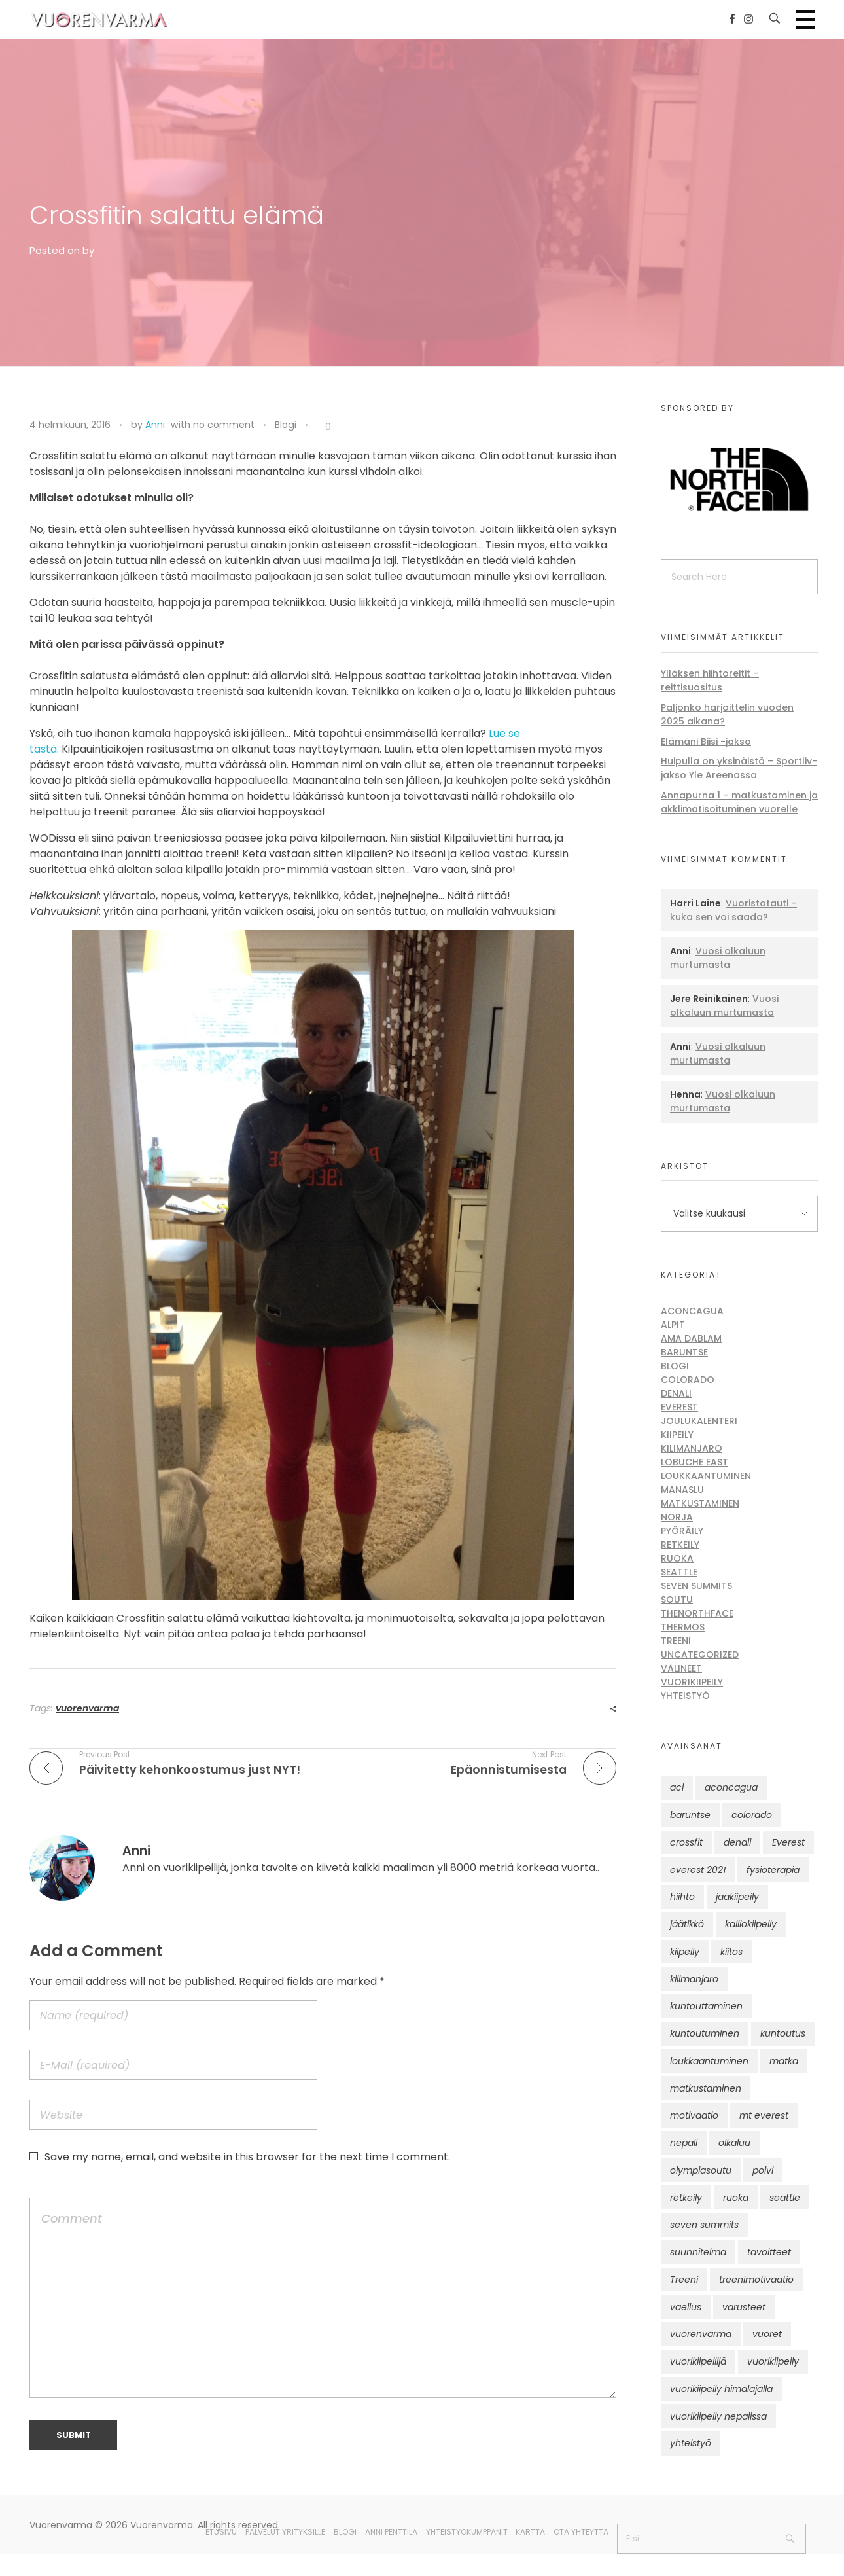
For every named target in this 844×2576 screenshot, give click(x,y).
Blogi (285, 424)
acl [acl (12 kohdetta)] (677, 1787)
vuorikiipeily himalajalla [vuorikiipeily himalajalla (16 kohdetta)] (721, 2388)
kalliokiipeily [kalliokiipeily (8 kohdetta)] (751, 1924)
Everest (679, 1407)
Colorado (687, 1379)
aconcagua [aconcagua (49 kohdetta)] (731, 1787)
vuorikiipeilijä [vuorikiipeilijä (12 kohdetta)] (698, 2361)
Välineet (681, 1668)
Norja (677, 1517)
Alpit (673, 1324)
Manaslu (682, 1489)
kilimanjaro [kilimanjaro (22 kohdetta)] (694, 1979)
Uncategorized (700, 1654)
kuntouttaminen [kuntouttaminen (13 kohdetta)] (706, 2005)
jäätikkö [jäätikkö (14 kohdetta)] (687, 1924)
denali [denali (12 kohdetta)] (737, 1842)
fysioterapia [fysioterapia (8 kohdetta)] (773, 1869)
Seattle (679, 1572)
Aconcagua (692, 1310)
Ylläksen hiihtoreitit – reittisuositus (710, 680)
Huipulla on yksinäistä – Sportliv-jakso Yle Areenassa (739, 768)
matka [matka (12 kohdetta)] (783, 2060)
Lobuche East (694, 1462)
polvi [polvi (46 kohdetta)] (762, 2170)
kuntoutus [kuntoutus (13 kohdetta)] (782, 2033)
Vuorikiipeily (692, 1682)
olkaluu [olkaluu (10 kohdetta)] (734, 2142)
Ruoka (677, 1558)
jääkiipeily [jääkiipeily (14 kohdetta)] (737, 1896)
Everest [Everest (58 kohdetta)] (788, 1842)
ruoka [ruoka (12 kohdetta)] (735, 2197)
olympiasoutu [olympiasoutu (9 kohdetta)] (700, 2170)
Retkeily (680, 1544)
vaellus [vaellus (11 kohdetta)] (685, 2307)
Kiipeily (677, 1434)
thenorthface (697, 1613)
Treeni (676, 1640)
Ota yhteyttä (581, 2531)
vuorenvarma (87, 1708)
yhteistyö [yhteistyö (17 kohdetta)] (690, 2443)
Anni (155, 424)
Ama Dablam (691, 1338)
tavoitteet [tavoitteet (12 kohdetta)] (769, 2252)
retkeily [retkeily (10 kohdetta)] (686, 2197)
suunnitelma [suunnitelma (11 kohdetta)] (698, 2252)
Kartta (530, 2531)
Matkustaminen (700, 1503)
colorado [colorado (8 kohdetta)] (751, 1814)
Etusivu (221, 2531)
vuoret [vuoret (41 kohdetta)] (767, 2333)
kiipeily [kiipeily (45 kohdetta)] (684, 1951)
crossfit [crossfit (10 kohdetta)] (686, 1842)
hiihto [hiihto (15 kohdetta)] (682, 1896)
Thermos (683, 1627)
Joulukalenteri (699, 1420)
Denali (676, 1393)
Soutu (677, 1599)
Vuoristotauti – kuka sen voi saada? (733, 910)
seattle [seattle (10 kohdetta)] (784, 2197)
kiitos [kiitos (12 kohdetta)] (731, 1951)
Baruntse (684, 1352)
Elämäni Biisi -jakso (706, 741)
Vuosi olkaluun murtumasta (717, 957)
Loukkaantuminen (706, 1475)
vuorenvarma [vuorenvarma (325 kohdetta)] (700, 2333)
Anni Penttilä (391, 2531)
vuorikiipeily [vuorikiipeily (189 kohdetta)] (773, 2361)
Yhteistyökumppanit (467, 2531)
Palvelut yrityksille (285, 2531)
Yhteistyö (685, 1695)
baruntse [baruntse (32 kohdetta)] (690, 1814)
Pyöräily (682, 1530)
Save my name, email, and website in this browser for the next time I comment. (247, 2156)
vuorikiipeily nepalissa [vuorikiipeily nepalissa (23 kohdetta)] (718, 2416)
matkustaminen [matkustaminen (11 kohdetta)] (705, 2088)
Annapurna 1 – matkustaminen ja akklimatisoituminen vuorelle (739, 802)
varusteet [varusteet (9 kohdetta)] (743, 2307)
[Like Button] (318, 427)
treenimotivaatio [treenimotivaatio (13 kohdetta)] (756, 2279)
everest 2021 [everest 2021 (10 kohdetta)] (698, 1869)
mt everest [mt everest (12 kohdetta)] (763, 2115)
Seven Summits (696, 1585)
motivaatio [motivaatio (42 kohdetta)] (694, 2115)
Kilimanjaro (691, 1448)
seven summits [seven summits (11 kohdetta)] (704, 2224)
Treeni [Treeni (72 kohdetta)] (684, 2279)
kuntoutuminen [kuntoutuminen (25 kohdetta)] (704, 2033)
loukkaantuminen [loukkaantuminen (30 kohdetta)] (709, 2060)
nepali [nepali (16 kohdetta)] (683, 2142)
